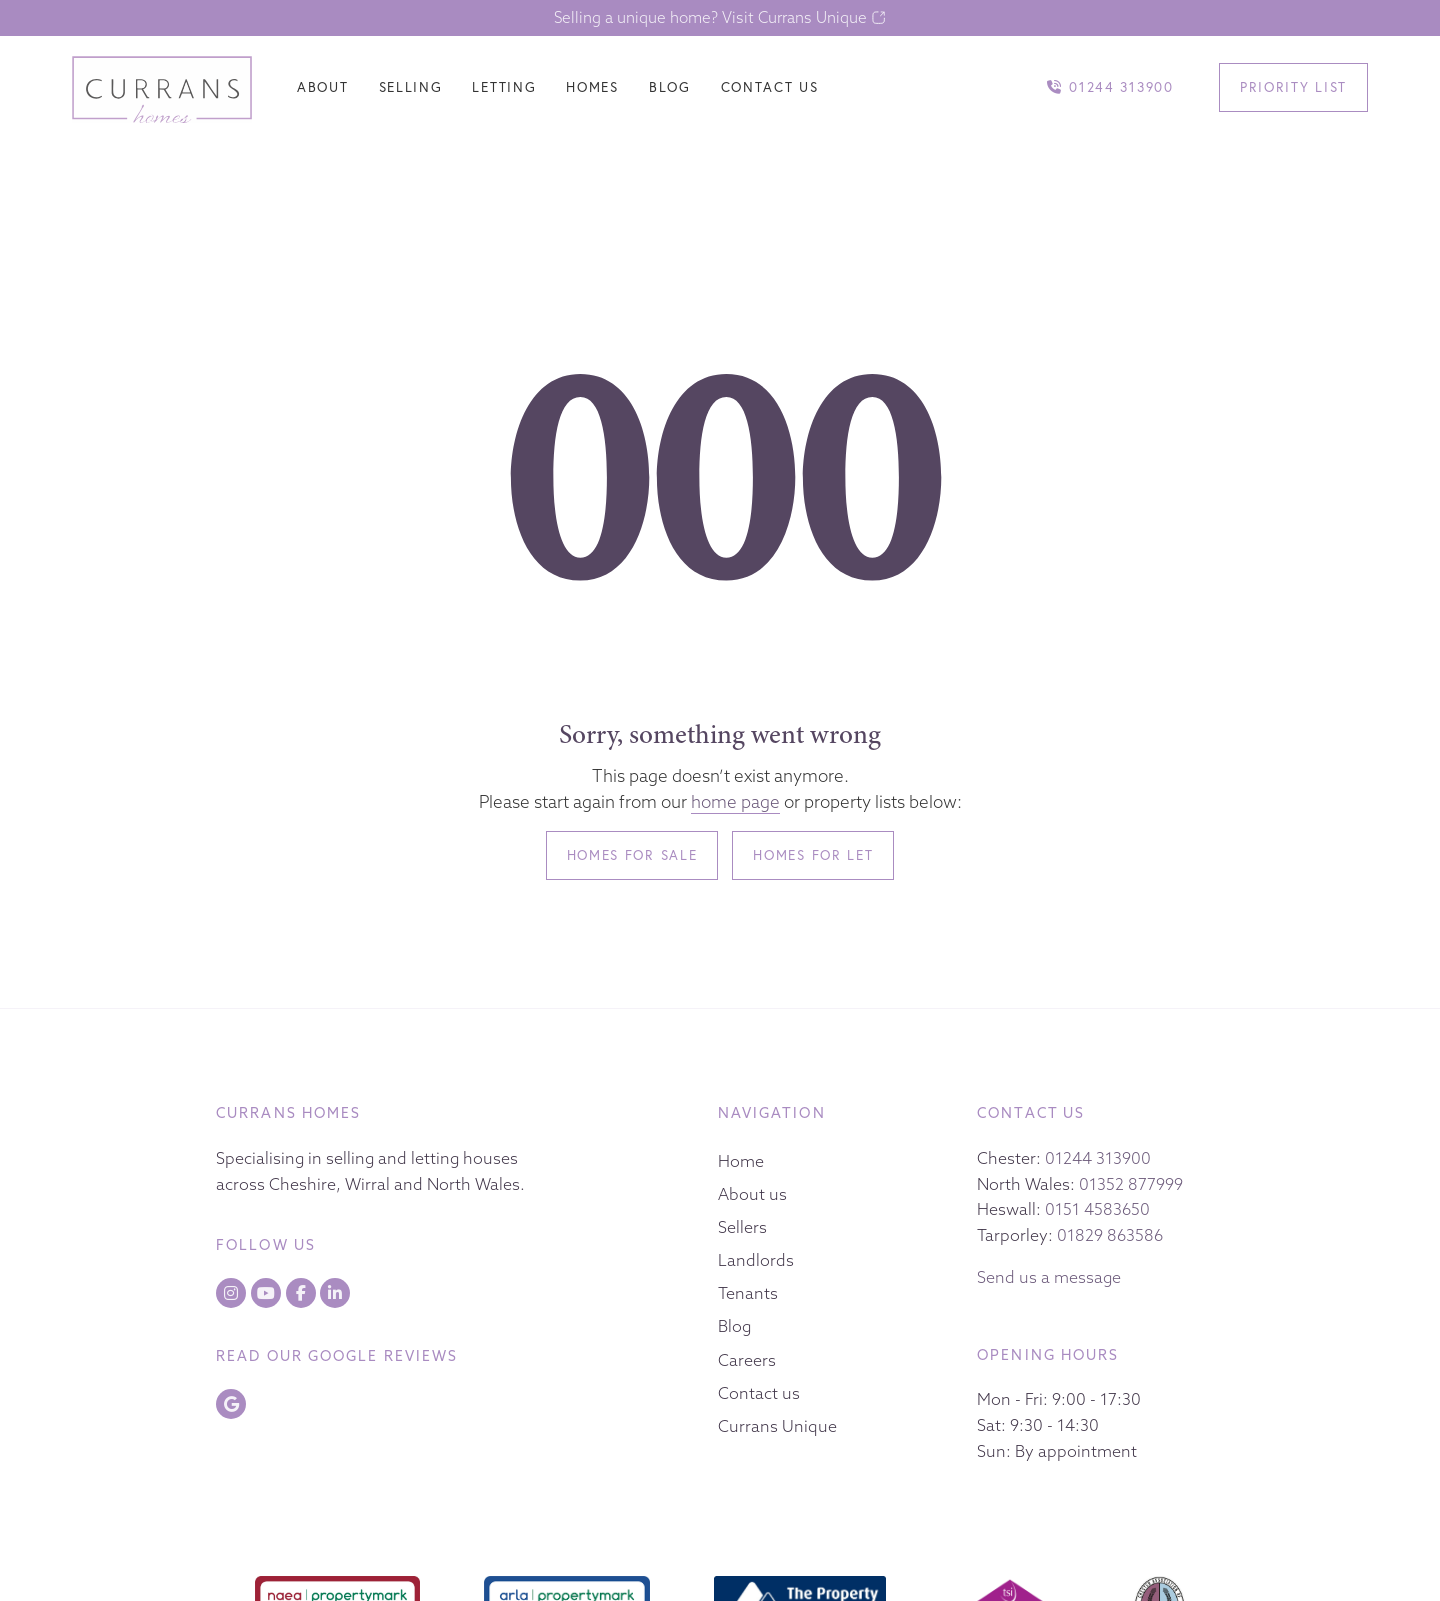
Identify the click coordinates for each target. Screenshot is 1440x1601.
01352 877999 (1131, 1184)
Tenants (748, 1293)
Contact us (759, 1393)
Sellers (742, 1227)
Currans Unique (777, 1426)
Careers (747, 1360)
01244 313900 (1098, 1158)
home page (735, 801)
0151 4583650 (1097, 1209)
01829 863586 (1110, 1235)
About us (752, 1194)
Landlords (756, 1260)
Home (741, 1161)
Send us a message (1049, 1277)
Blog (734, 1326)
